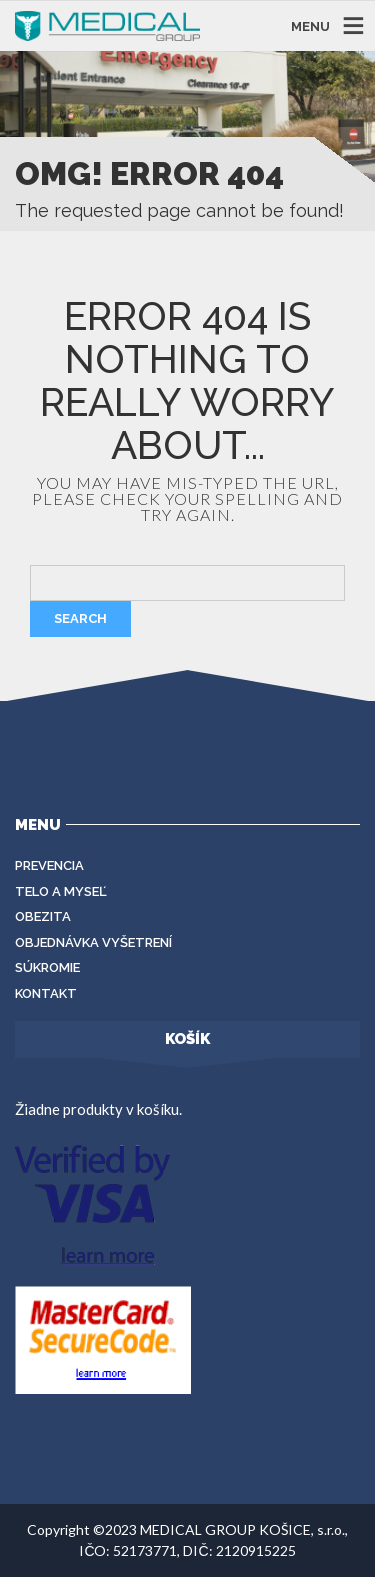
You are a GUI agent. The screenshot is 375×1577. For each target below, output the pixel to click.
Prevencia (49, 865)
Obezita (43, 916)
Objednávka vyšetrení (93, 942)
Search (80, 618)
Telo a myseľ (61, 891)
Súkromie (47, 967)
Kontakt (46, 993)
